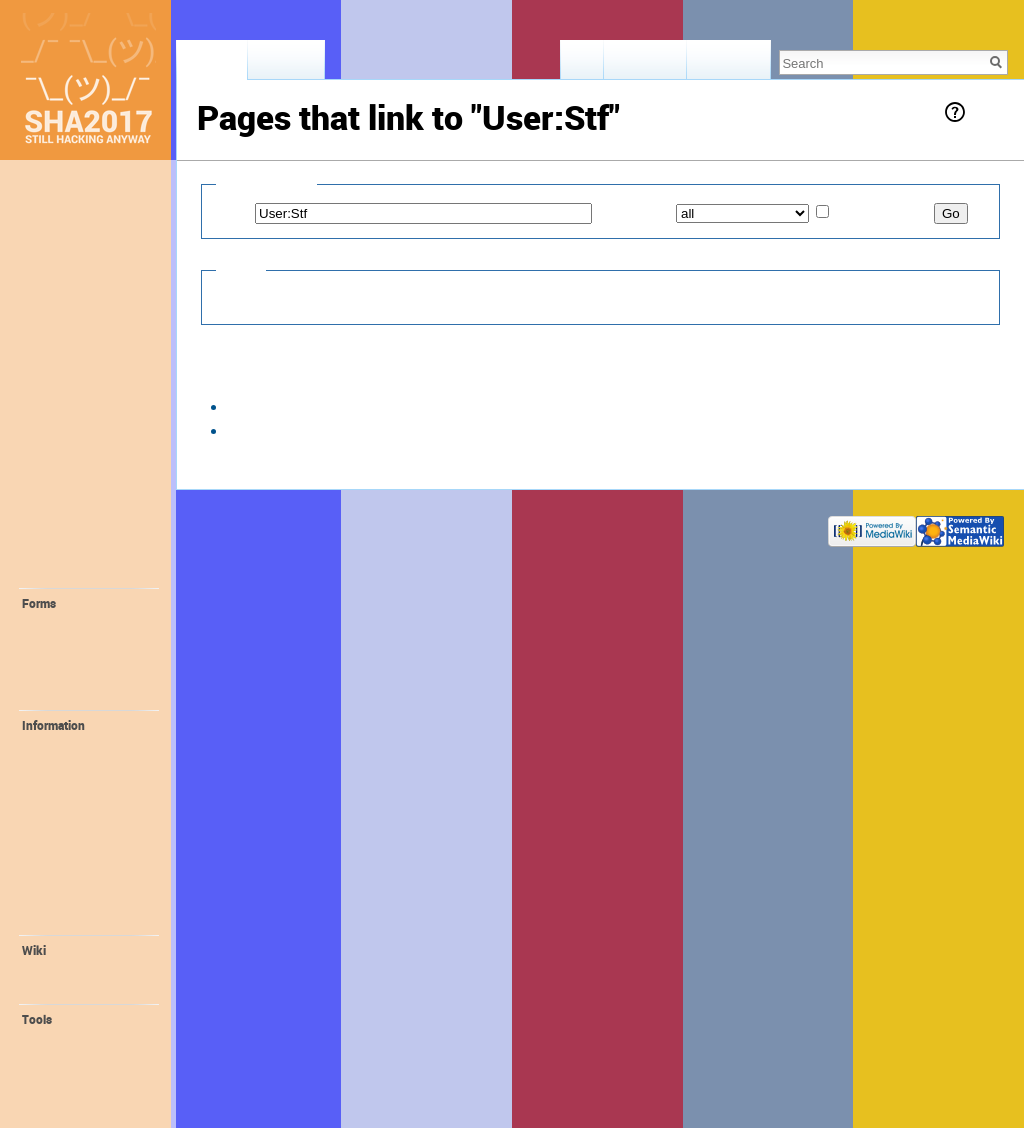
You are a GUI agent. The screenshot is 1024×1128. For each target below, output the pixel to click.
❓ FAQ (53, 301)
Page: (234, 212)
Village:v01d (262, 405)
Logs (52, 1058)
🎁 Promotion (78, 862)
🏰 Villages (67, 469)
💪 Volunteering (84, 745)
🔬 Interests (69, 513)
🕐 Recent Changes (92, 279)
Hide (230, 298)
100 (443, 379)
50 (414, 379)
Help (985, 111)
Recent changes (82, 970)
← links (336, 405)
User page (212, 65)
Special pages (76, 1078)
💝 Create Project (87, 695)
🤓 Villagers (69, 491)
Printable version (84, 1097)
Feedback (60, 235)
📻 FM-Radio (76, 803)
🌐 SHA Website (84, 901)
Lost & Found (71, 257)
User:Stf (248, 143)
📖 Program (69, 344)
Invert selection (883, 212)
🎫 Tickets (64, 323)
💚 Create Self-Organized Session (89, 669)
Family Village (77, 784)
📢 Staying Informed (96, 366)
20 (389, 379)
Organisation (74, 920)
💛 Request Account (95, 623)
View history (728, 65)
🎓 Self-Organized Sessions (88, 542)
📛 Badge (67, 842)
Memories (61, 213)
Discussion (286, 65)
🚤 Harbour (72, 764)
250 (476, 379)
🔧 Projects (67, 572)
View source (646, 65)
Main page (63, 191)
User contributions (88, 1039)
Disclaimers (422, 526)
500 (509, 379)
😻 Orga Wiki (75, 881)
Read (583, 65)
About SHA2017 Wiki (329, 526)
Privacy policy (231, 526)
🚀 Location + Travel (96, 388)
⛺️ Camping (70, 447)
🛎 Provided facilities (69, 417)
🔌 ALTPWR (73, 823)
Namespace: (634, 212)
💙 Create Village (87, 643)
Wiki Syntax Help (84, 989)
